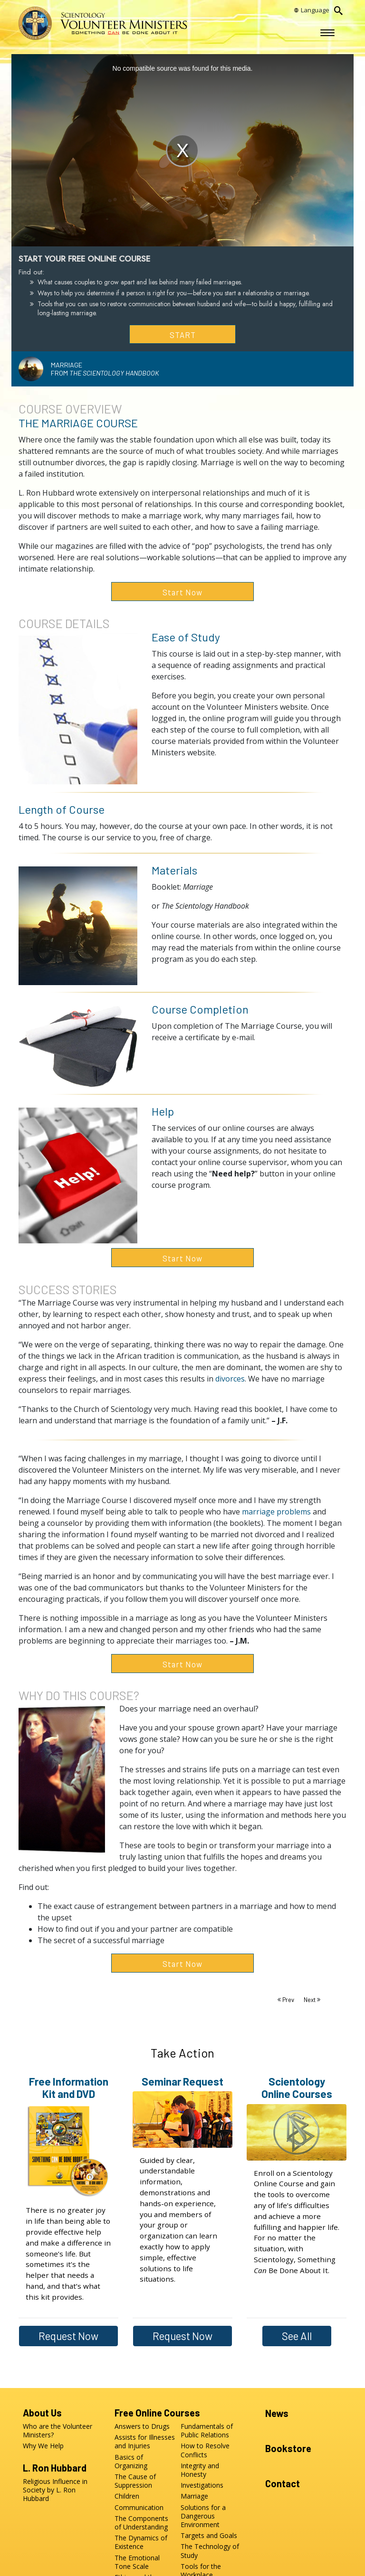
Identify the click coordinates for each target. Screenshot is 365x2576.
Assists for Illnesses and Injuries (145, 2441)
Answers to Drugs (142, 2426)
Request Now (68, 2336)
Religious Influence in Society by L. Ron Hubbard (55, 2489)
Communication (139, 2507)
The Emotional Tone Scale (137, 2561)
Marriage (194, 2496)
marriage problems (276, 1511)
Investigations (202, 2485)
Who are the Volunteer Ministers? (57, 2430)
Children (127, 2496)
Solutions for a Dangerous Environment (203, 2516)
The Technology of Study (210, 2550)
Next (310, 1999)
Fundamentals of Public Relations (207, 2430)
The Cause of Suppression (135, 2481)
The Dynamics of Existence (141, 2542)
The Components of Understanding (141, 2522)
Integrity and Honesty (200, 2470)
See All (297, 2336)
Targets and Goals (209, 2535)
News (276, 2413)
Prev (288, 1999)
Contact (282, 2483)
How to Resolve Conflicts (205, 2450)
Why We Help (43, 2446)
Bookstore (288, 2448)
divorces (230, 1378)
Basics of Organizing (131, 2461)
